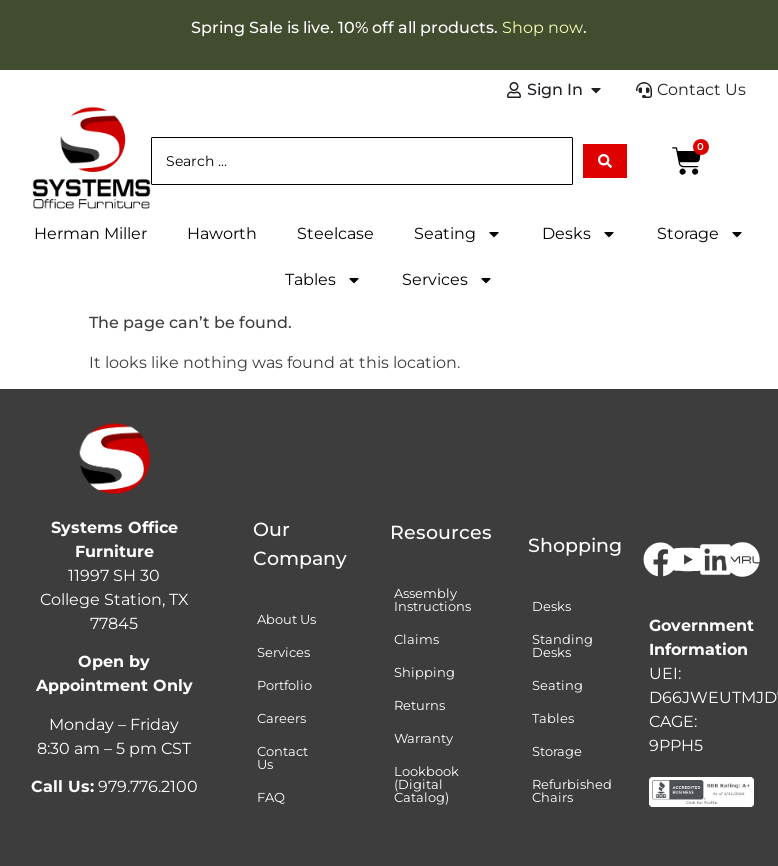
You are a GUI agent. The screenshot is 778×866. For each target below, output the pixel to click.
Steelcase (335, 233)
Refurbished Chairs (572, 790)
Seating (458, 234)
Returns (419, 705)
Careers (281, 718)
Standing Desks (562, 645)
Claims (416, 639)
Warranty (423, 738)
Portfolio (284, 685)
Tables (323, 280)
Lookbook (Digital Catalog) (426, 784)
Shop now (542, 27)
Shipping (424, 672)
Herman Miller (90, 233)
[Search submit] (605, 161)
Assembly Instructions (432, 599)
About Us (286, 619)
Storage (701, 234)
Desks (579, 234)
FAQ (271, 797)
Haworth (222, 233)
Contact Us (282, 757)
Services (448, 280)
